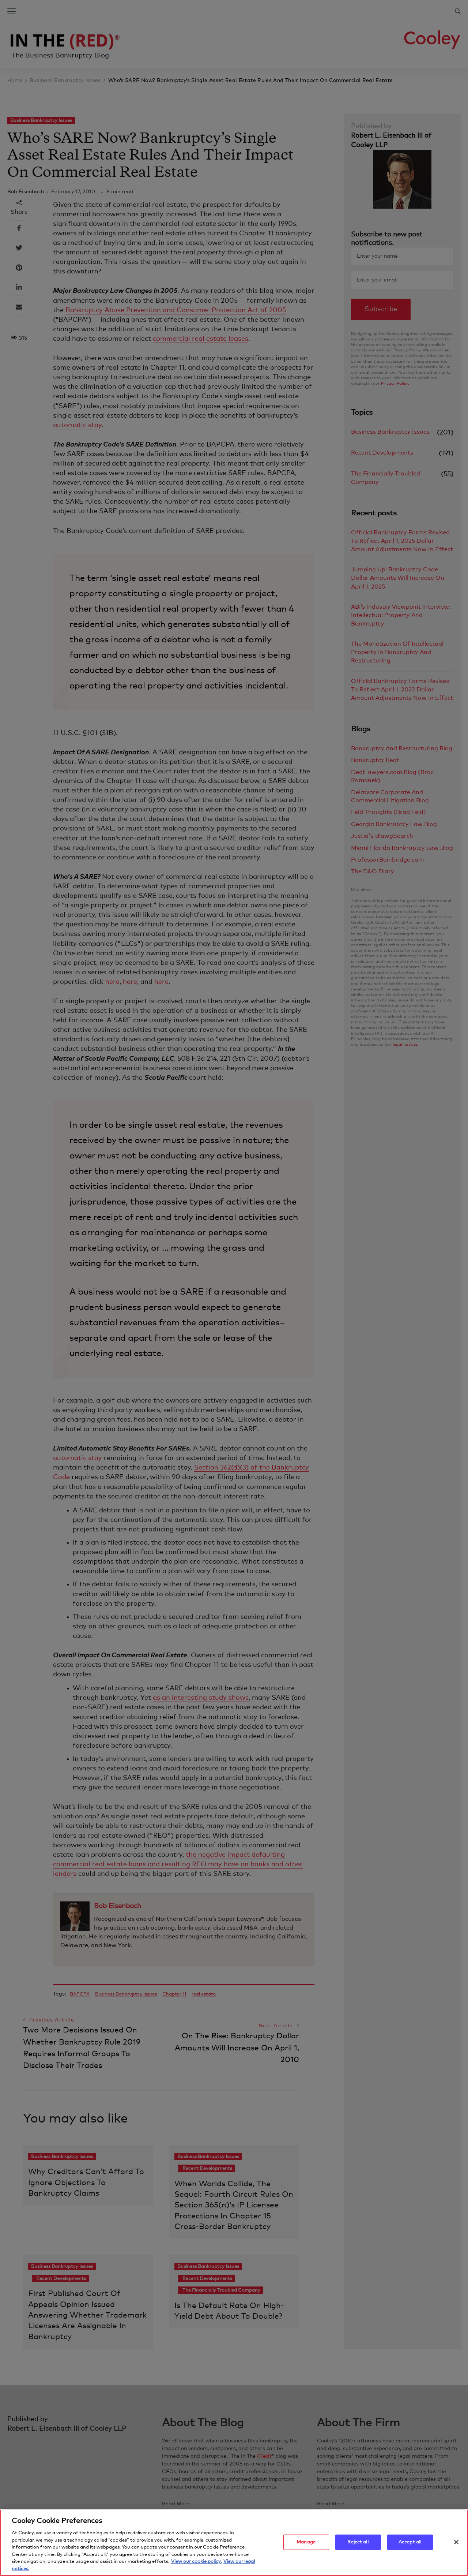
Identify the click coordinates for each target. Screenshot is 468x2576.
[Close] (456, 2546)
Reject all (357, 2546)
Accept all (410, 2546)
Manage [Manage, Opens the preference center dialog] (306, 2546)
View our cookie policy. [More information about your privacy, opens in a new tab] (196, 2566)
